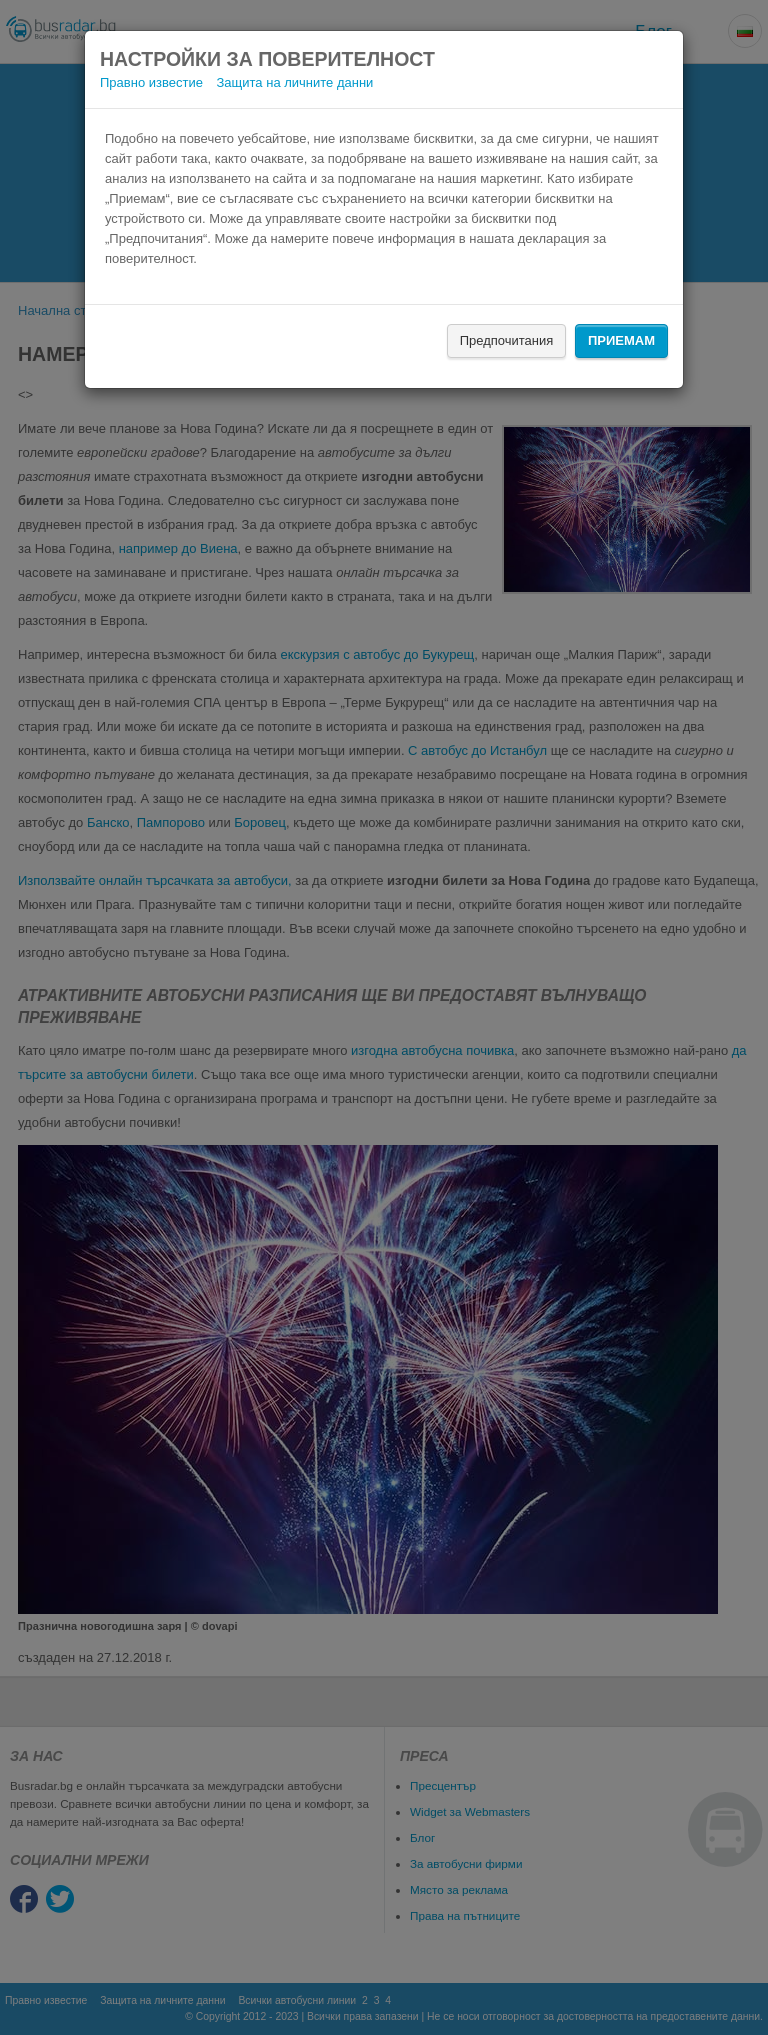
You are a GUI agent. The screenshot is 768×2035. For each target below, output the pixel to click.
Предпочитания (507, 340)
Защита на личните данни (295, 82)
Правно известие (151, 82)
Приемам (621, 340)
